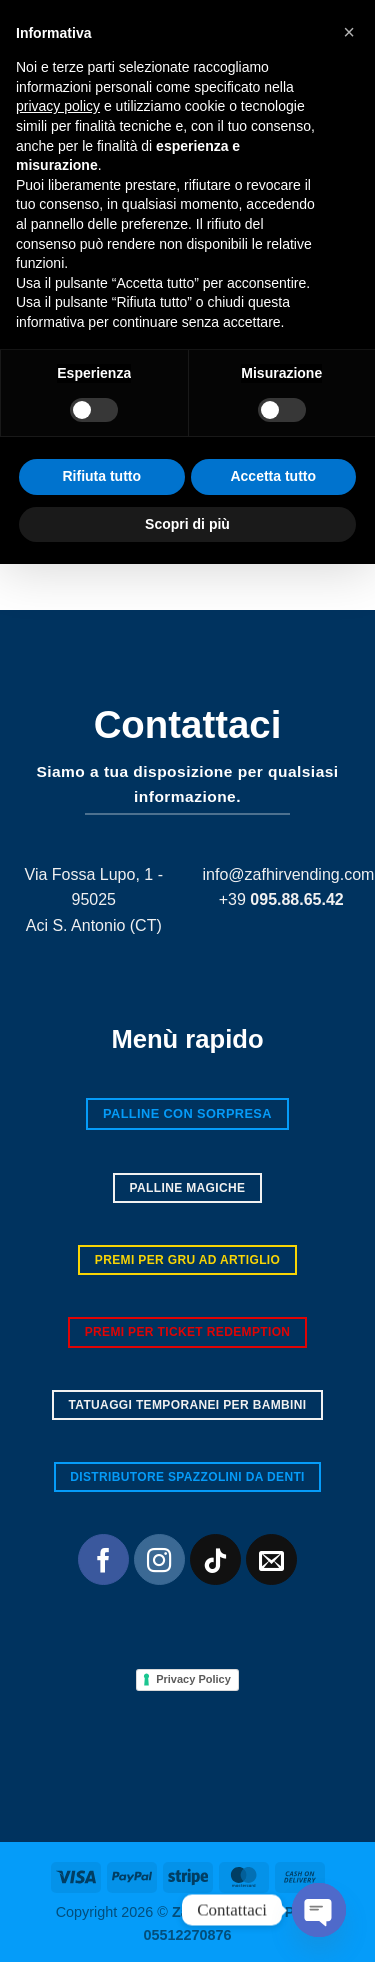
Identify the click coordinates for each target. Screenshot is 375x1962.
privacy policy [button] (58, 1504)
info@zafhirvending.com (289, 874)
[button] (27, 72)
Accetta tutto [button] (273, 1874)
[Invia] (340, 538)
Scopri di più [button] (187, 1921)
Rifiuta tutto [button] (101, 1874)
